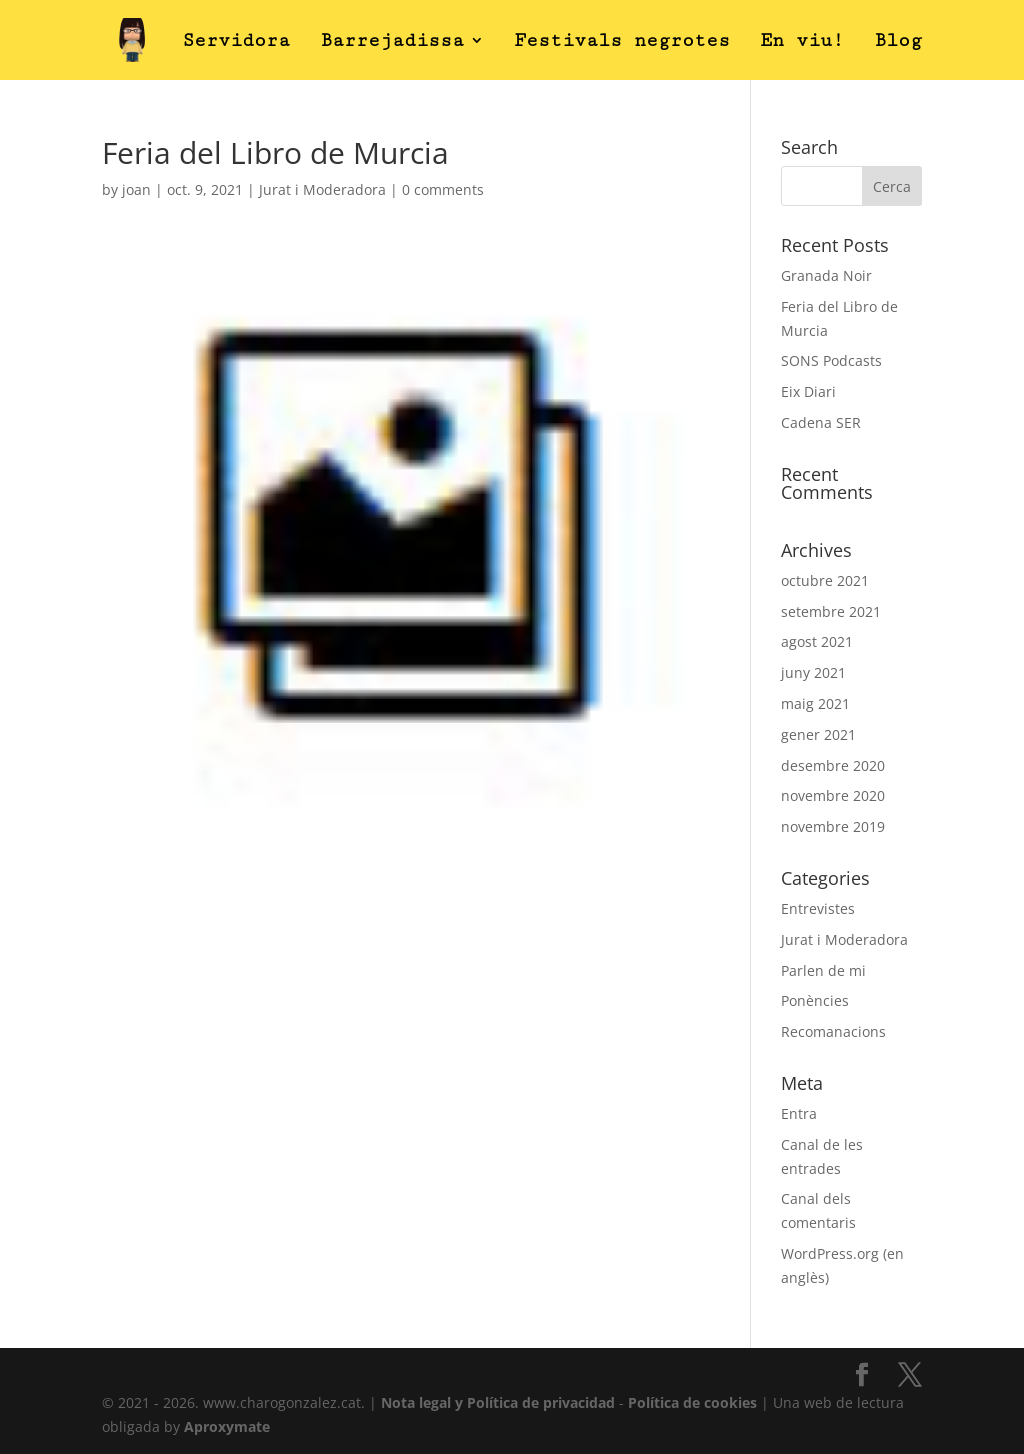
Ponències (815, 1000)
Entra (799, 1113)
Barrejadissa (392, 42)
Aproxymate (227, 1426)
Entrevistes (818, 908)
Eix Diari (808, 391)
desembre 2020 (833, 765)
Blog (898, 42)
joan (136, 189)
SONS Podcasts (831, 360)
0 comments (443, 189)
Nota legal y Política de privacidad (498, 1402)
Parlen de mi (823, 970)
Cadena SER (821, 422)
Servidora (236, 42)
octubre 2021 (825, 580)
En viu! (802, 42)
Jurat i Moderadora (322, 189)
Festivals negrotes (622, 42)
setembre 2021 (831, 611)
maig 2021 (815, 703)
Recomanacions (833, 1031)
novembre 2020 (833, 795)
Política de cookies (692, 1402)
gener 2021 (818, 734)
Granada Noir (826, 275)
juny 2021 (813, 672)
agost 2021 (817, 641)
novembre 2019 (833, 826)
